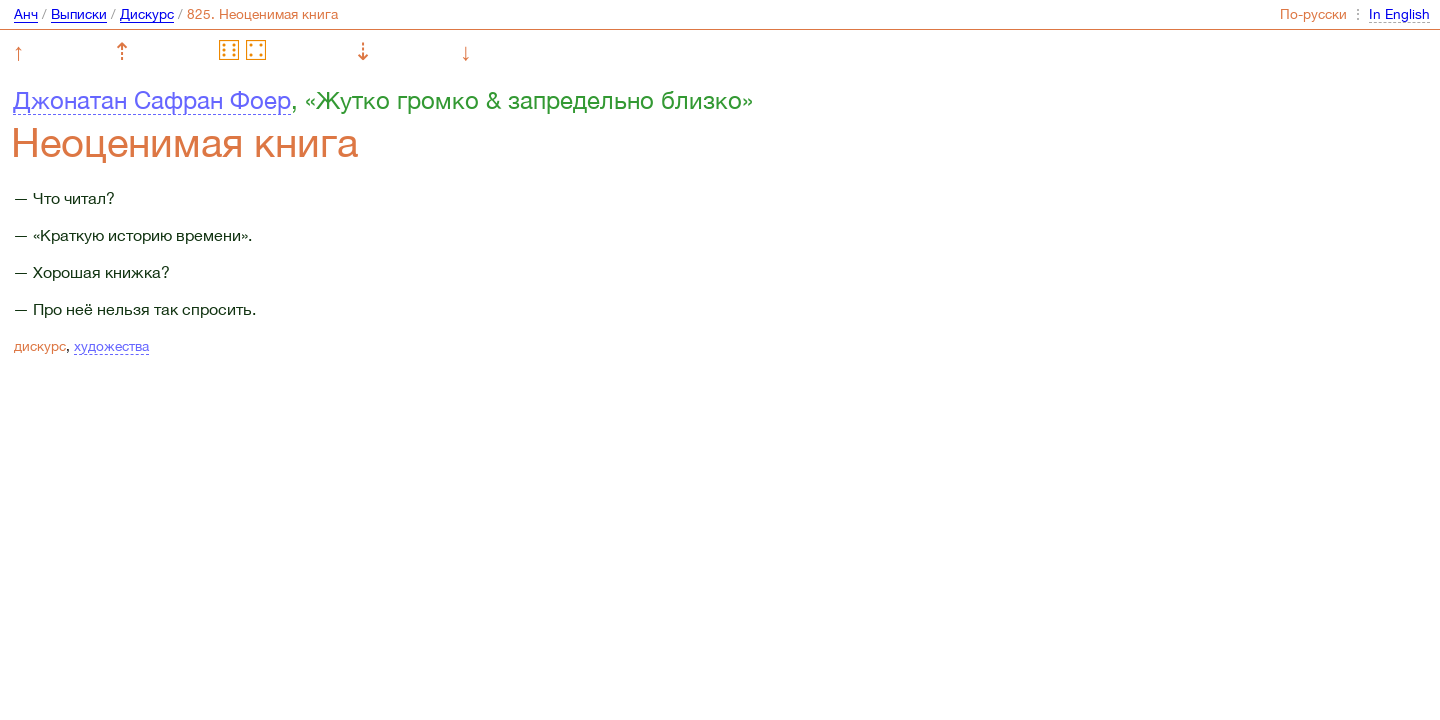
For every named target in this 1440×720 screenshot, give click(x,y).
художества (111, 346)
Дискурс (147, 14)
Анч (26, 14)
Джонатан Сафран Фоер (152, 100)
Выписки (79, 14)
